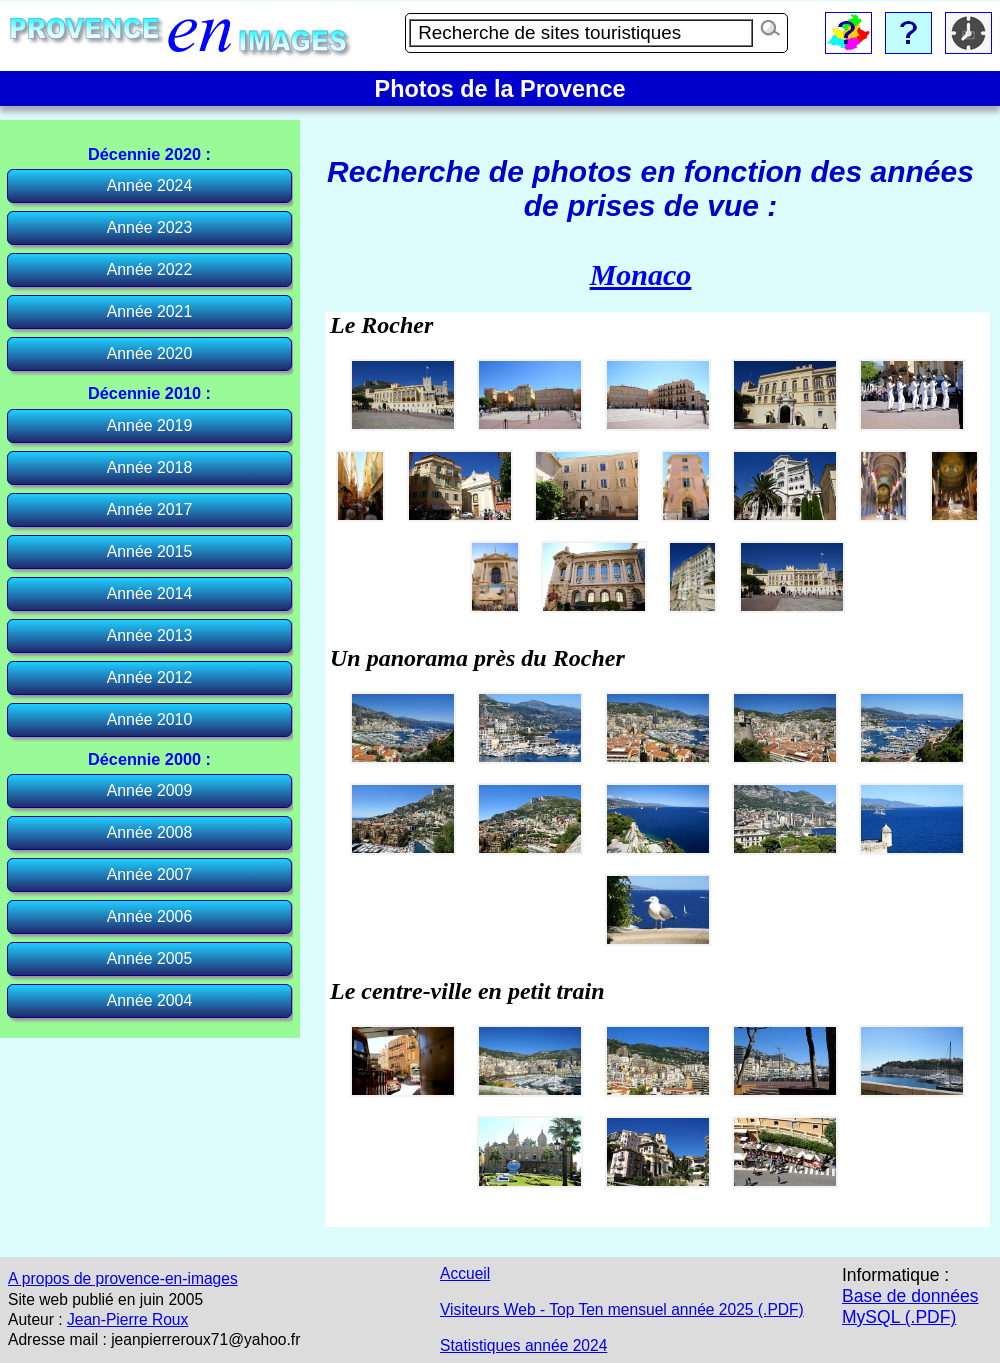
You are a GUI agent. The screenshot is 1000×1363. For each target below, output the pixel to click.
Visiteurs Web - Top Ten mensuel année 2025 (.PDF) (622, 1309)
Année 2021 (150, 311)
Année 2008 (150, 832)
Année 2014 (150, 593)
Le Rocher (381, 325)
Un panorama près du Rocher (477, 658)
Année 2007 (150, 874)
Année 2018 (150, 467)
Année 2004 (150, 1000)
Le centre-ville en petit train (467, 991)
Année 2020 (150, 353)
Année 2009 (150, 790)
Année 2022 (150, 269)
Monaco (641, 274)
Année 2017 (150, 509)
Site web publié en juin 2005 (105, 1299)
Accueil (465, 1273)
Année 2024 (150, 185)
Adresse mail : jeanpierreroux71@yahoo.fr (154, 1339)
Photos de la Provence (500, 89)
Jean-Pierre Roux (127, 1319)
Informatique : (895, 1275)
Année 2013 (150, 635)
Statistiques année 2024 (523, 1345)
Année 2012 (150, 677)
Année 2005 (150, 958)
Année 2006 (150, 916)
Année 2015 (150, 551)
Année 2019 (150, 425)
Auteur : (35, 1319)
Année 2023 (150, 227)
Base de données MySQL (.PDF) (910, 1306)
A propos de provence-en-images (123, 1278)
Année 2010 (150, 719)
